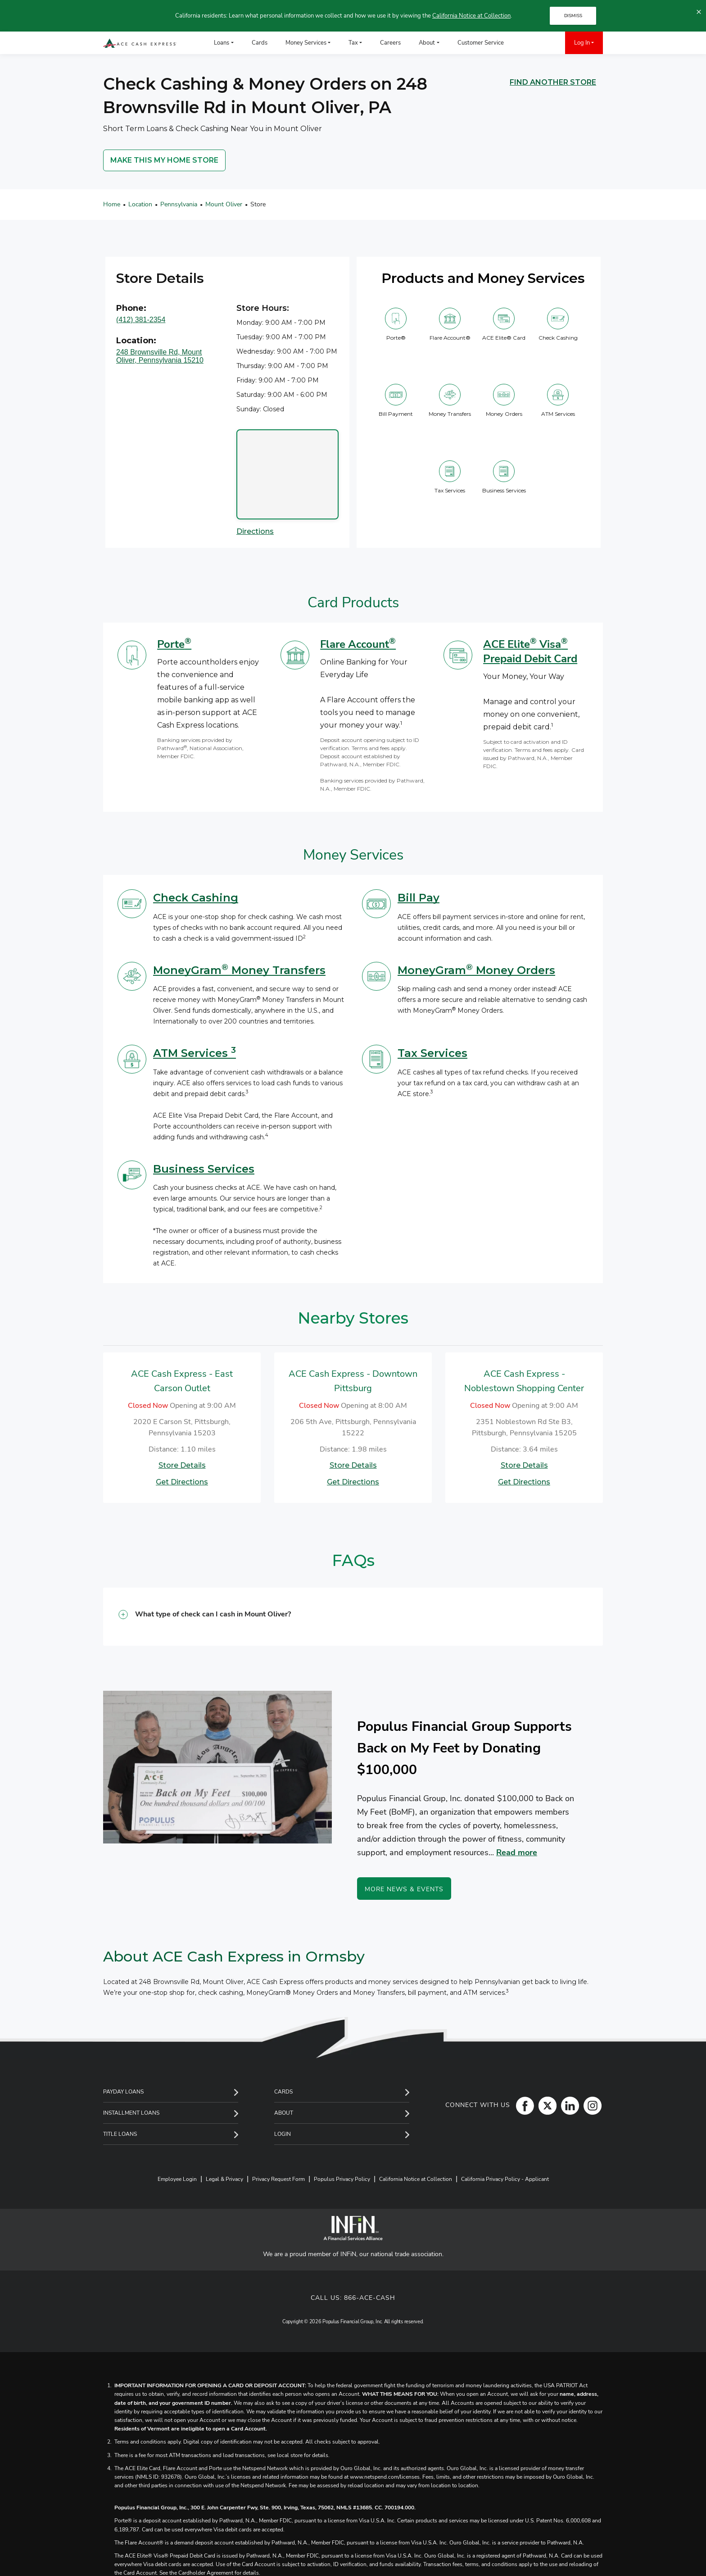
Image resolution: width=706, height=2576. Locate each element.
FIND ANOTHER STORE (553, 82)
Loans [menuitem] (221, 43)
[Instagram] (590, 2105)
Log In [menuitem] (582, 43)
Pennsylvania (178, 204)
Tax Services (432, 1053)
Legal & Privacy (224, 2179)
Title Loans (120, 2134)
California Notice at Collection (471, 16)
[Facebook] (522, 2105)
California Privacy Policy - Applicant (505, 2179)
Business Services (203, 1168)
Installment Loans (131, 2112)
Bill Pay (418, 897)
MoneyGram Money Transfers (239, 970)
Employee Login (177, 2179)
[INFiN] (353, 2228)
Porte (174, 644)
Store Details (182, 1465)
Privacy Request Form (278, 2179)
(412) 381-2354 (140, 319)
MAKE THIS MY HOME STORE (164, 160)
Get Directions (182, 1482)
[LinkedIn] (568, 2105)
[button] (353, 1617)
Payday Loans (123, 2091)
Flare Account (358, 644)
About (283, 2112)
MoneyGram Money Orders (476, 970)
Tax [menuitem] (353, 43)
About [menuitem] (427, 43)
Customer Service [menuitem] (480, 43)
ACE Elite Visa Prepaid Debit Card (530, 651)
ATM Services (194, 1053)
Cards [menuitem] (259, 43)
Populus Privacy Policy (342, 2179)
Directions (255, 531)
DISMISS (573, 16)
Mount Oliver (223, 204)
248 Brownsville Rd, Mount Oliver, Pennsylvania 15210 (160, 356)
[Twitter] (545, 2105)
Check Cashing (195, 897)
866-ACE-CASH (369, 2298)
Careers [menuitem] (390, 43)
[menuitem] (526, 42)
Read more (516, 1852)
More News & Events (404, 1889)
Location (140, 204)
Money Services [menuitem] (305, 43)
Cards (283, 2091)
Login (282, 2134)
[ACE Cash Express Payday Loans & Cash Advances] (139, 43)
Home (111, 204)
